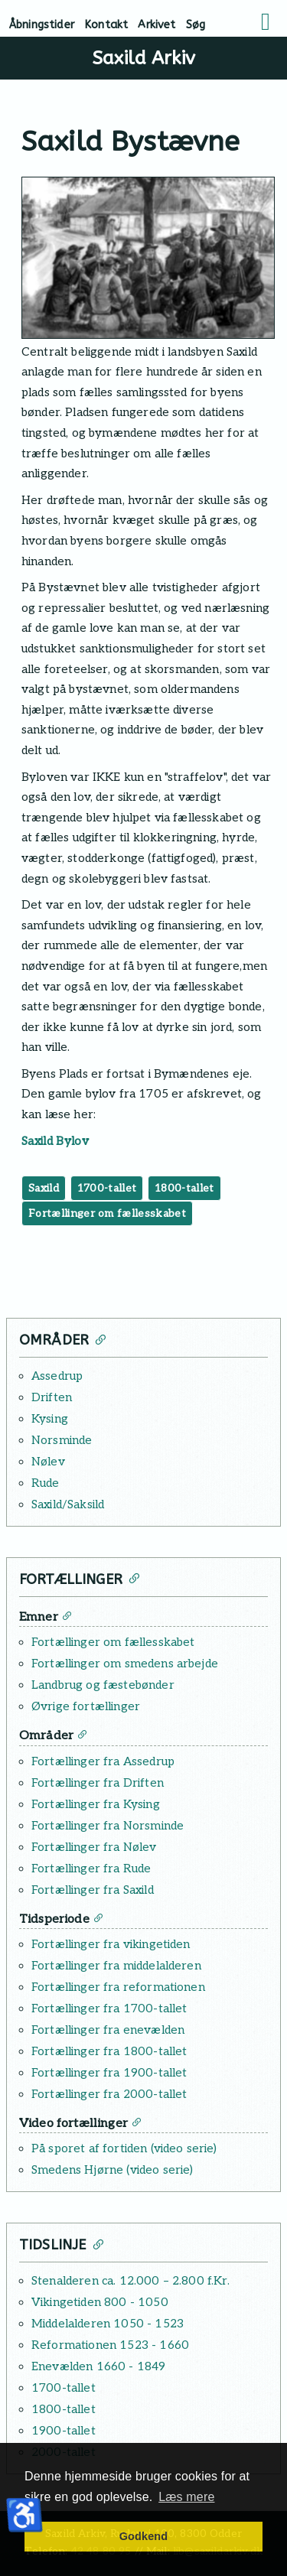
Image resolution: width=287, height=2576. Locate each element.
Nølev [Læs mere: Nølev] (48, 1462)
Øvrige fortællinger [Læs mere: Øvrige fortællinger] (85, 1706)
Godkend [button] (143, 2536)
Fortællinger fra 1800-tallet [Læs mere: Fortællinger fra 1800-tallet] (109, 2051)
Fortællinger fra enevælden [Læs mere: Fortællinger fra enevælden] (107, 2030)
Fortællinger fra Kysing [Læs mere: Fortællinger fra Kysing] (95, 1804)
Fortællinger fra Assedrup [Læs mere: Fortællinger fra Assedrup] (102, 1761)
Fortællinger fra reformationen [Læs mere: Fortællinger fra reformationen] (118, 1987)
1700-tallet (107, 1188)
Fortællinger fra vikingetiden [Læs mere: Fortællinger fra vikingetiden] (111, 1944)
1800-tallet (184, 1188)
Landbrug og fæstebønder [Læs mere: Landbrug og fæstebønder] (102, 1685)
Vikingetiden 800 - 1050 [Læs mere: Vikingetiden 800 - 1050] (99, 2302)
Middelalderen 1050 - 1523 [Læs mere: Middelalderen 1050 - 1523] (107, 2323)
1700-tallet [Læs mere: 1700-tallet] (63, 2388)
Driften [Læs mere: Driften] (51, 1397)
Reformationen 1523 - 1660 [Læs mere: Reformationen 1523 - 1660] (110, 2345)
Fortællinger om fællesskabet (107, 1213)
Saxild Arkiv (143, 58)
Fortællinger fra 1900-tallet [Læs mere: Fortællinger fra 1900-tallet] (109, 2073)
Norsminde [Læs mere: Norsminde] (61, 1440)
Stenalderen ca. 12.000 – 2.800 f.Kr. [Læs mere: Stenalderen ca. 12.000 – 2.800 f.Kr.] (130, 2281)
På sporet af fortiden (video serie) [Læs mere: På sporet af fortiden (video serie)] (124, 2148)
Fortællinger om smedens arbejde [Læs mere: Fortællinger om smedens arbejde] (124, 1663)
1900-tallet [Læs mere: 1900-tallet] (63, 2431)
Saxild (43, 1188)
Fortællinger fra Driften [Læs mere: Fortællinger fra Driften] (97, 1783)
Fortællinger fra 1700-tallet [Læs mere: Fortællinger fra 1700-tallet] (109, 2008)
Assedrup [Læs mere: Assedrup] (57, 1376)
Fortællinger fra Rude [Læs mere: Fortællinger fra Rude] (91, 1868)
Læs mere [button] (186, 2496)
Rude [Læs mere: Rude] (45, 1483)
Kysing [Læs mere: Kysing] (49, 1419)
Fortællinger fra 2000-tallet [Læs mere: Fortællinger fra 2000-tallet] (109, 2094)
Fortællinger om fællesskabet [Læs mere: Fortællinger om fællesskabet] (112, 1642)
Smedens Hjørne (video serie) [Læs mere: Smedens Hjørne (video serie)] (112, 2170)
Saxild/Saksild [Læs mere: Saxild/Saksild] (67, 1504)
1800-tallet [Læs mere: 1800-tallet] (63, 2409)
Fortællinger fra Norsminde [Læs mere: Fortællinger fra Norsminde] (107, 1826)
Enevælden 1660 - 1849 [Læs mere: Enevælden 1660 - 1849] (98, 2366)
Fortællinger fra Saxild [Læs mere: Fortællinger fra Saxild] (92, 1890)
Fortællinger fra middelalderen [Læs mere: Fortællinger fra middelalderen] (116, 1966)
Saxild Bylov (55, 1141)
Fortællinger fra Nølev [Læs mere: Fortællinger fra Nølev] (94, 1847)
